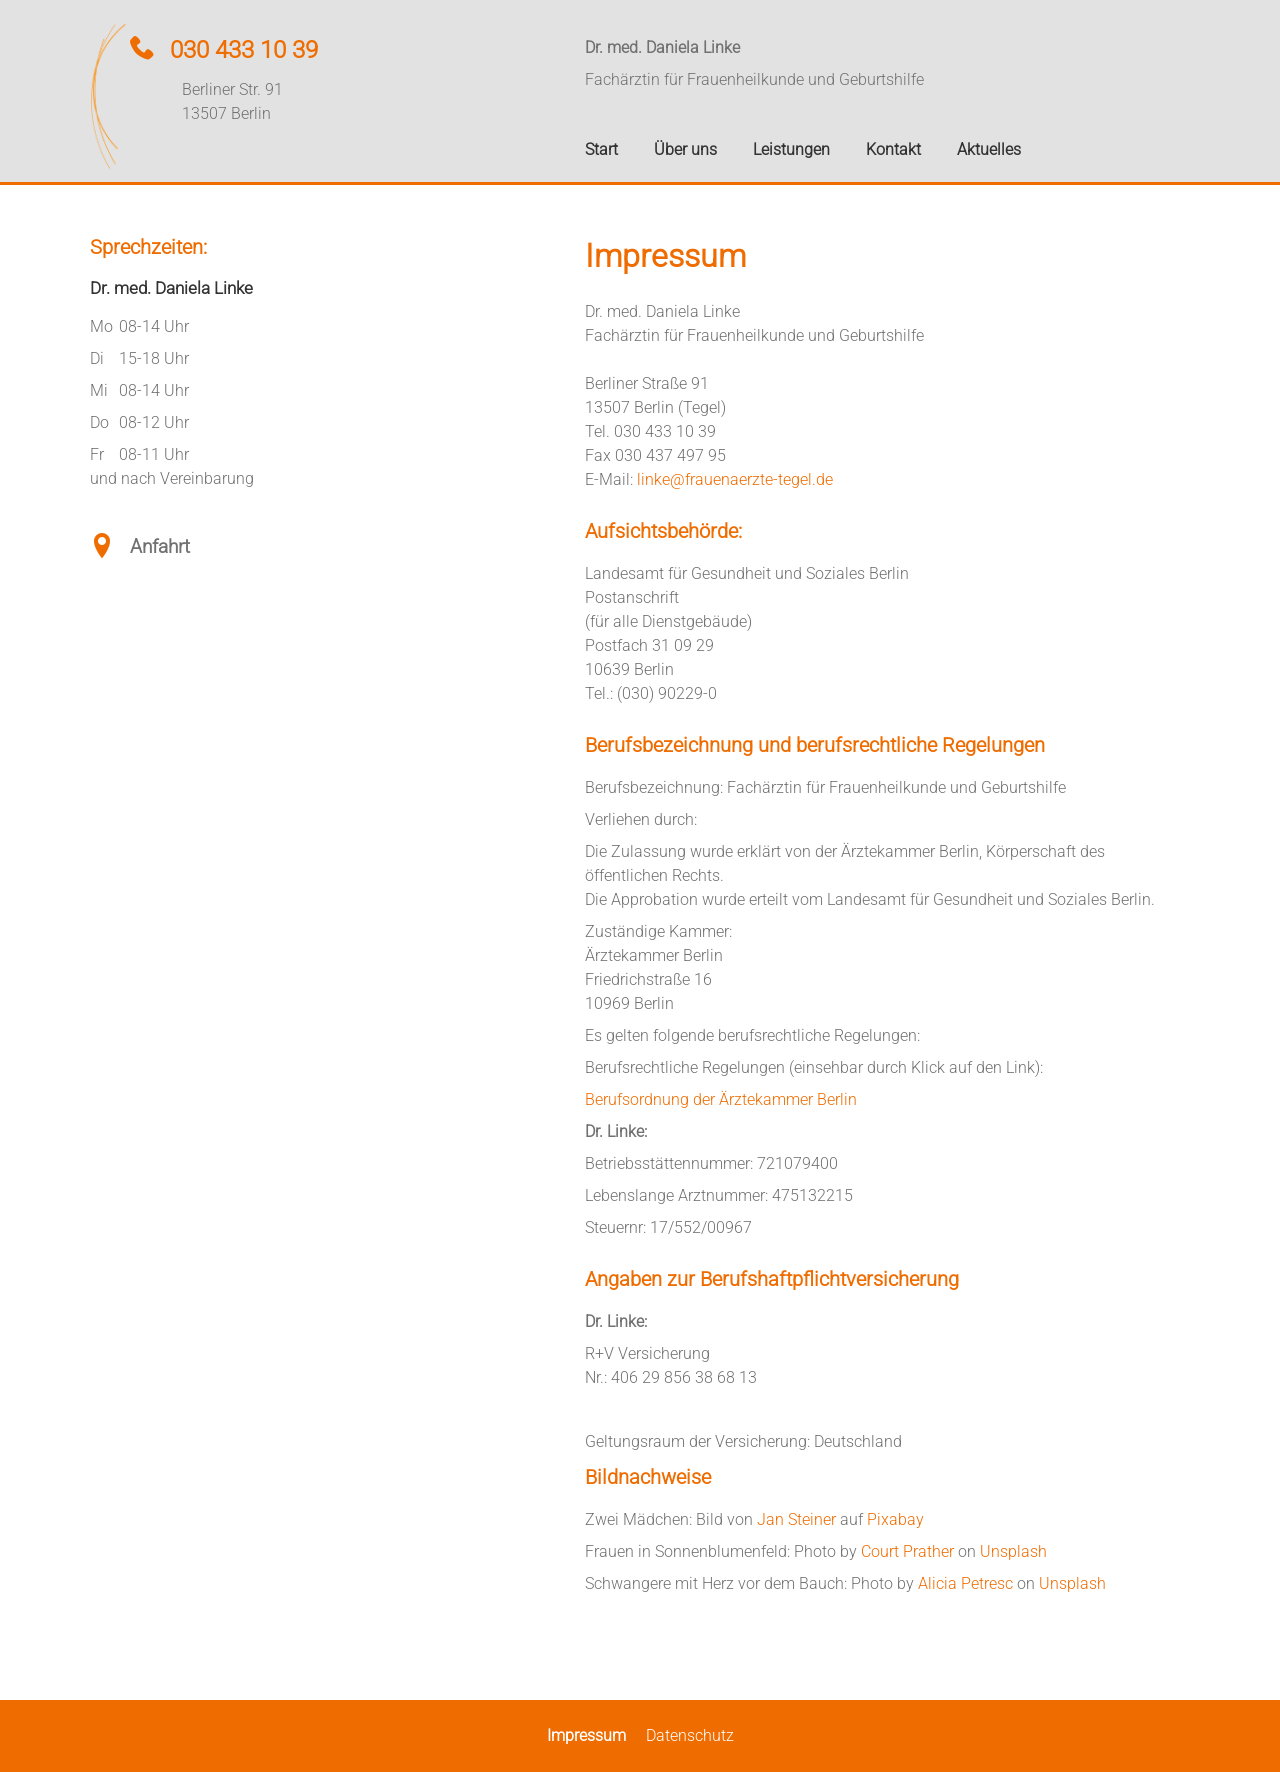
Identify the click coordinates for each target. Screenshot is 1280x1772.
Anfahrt (160, 546)
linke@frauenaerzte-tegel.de (735, 479)
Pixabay (895, 1519)
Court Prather (907, 1551)
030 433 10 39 (244, 50)
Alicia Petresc (965, 1583)
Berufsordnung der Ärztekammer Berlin (721, 1099)
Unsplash (1013, 1551)
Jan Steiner (796, 1519)
